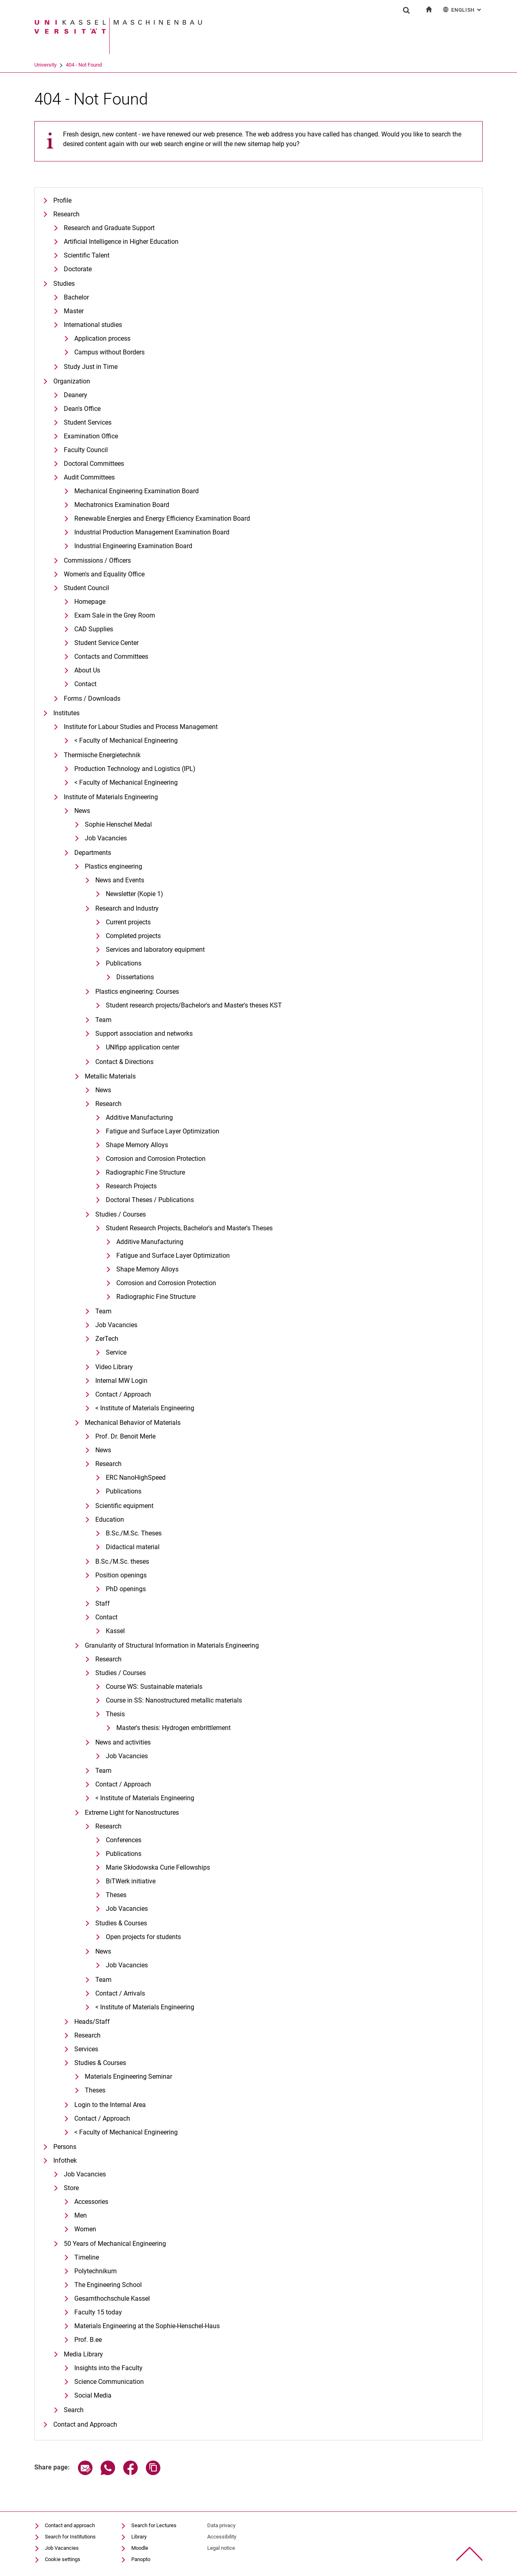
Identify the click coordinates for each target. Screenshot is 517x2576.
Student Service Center (106, 643)
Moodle (139, 2548)
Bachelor (76, 297)
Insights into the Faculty (108, 2368)
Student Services (87, 422)
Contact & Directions (124, 1062)
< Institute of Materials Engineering (144, 1408)
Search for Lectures (154, 2525)
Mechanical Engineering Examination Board (136, 491)
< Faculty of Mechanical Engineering (126, 740)
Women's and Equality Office (104, 574)
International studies (93, 325)
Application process (102, 338)
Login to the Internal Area (110, 2105)
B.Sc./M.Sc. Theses (134, 1533)
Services (86, 2049)
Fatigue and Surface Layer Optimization (162, 1131)
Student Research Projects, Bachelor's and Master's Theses (189, 1228)
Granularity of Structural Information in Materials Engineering (172, 1645)
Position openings (121, 1575)
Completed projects (133, 936)
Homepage (89, 601)
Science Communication (109, 2381)
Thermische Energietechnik (102, 755)
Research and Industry (127, 908)
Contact (85, 684)
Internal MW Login (121, 1380)
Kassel (115, 1631)
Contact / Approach (123, 1394)
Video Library (114, 1367)
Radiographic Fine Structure (145, 1172)
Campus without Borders (109, 352)
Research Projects (131, 1186)
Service (116, 1352)
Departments (92, 853)
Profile (62, 200)
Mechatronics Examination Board (121, 505)
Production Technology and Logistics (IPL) (134, 769)
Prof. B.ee (88, 2340)
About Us (87, 670)
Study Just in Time (91, 367)
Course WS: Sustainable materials (154, 1686)
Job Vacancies (106, 838)
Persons (64, 2147)
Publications (123, 963)
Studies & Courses (121, 1923)
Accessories (91, 2201)
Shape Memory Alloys (137, 1145)
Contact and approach (70, 2525)
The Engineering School (108, 2285)
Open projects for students (143, 1937)
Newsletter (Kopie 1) (134, 894)
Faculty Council (86, 450)
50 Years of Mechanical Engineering (115, 2243)
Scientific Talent (86, 255)
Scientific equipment (124, 1506)
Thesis (115, 1714)
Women (85, 2229)
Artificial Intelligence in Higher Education (121, 241)
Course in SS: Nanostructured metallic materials (174, 1700)
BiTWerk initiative (131, 1881)
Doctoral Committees (94, 463)
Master (74, 311)
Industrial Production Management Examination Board (151, 532)
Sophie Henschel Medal (118, 824)
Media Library (83, 2354)
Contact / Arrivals (120, 1993)
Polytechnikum (95, 2271)
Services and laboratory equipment (155, 949)
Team (103, 1020)
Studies (64, 283)
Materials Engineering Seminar (128, 2076)
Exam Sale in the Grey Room (114, 615)
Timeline (86, 2257)
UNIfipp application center (142, 1047)
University (45, 65)
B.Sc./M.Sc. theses (122, 1561)
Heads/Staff (92, 2021)
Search (74, 2410)
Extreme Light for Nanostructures (132, 1812)
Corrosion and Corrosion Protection (156, 1158)
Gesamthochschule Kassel (112, 2298)
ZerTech (106, 1338)
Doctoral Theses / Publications (150, 1200)
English (463, 9)
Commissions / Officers (97, 560)
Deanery (75, 395)
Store (71, 2188)
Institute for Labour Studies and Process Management (141, 727)
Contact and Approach (85, 2424)
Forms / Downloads (92, 698)
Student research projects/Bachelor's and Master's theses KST (194, 1005)
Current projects (128, 922)
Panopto (140, 2559)
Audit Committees (89, 477)
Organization (71, 381)
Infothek (65, 2160)
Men (80, 2215)
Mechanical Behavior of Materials (133, 1422)
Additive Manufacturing (139, 1117)
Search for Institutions (70, 2537)
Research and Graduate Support (109, 228)
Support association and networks (144, 1033)
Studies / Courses (120, 1214)
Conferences (123, 1840)
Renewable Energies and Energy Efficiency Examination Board (162, 518)
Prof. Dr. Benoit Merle (125, 1436)
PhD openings (126, 1589)
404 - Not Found (84, 65)
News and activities (123, 1742)
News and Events (119, 880)
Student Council (86, 588)
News (82, 811)
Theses (116, 1895)
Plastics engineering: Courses (137, 991)
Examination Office (91, 436)
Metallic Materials (110, 1076)
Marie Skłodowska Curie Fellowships (158, 1867)
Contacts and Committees (111, 656)
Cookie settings (62, 2559)
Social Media (92, 2395)
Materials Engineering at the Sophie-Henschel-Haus (147, 2326)
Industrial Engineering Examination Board (133, 546)
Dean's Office (82, 409)
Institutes (66, 713)
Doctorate (78, 269)
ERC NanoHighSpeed (136, 1477)
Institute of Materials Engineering (111, 797)
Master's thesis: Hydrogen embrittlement (173, 1728)
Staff (102, 1603)
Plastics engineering (113, 866)
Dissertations (135, 977)
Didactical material (133, 1547)
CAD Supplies (93, 629)
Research (66, 214)
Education (109, 1519)
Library (139, 2537)
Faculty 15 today (98, 2312)
